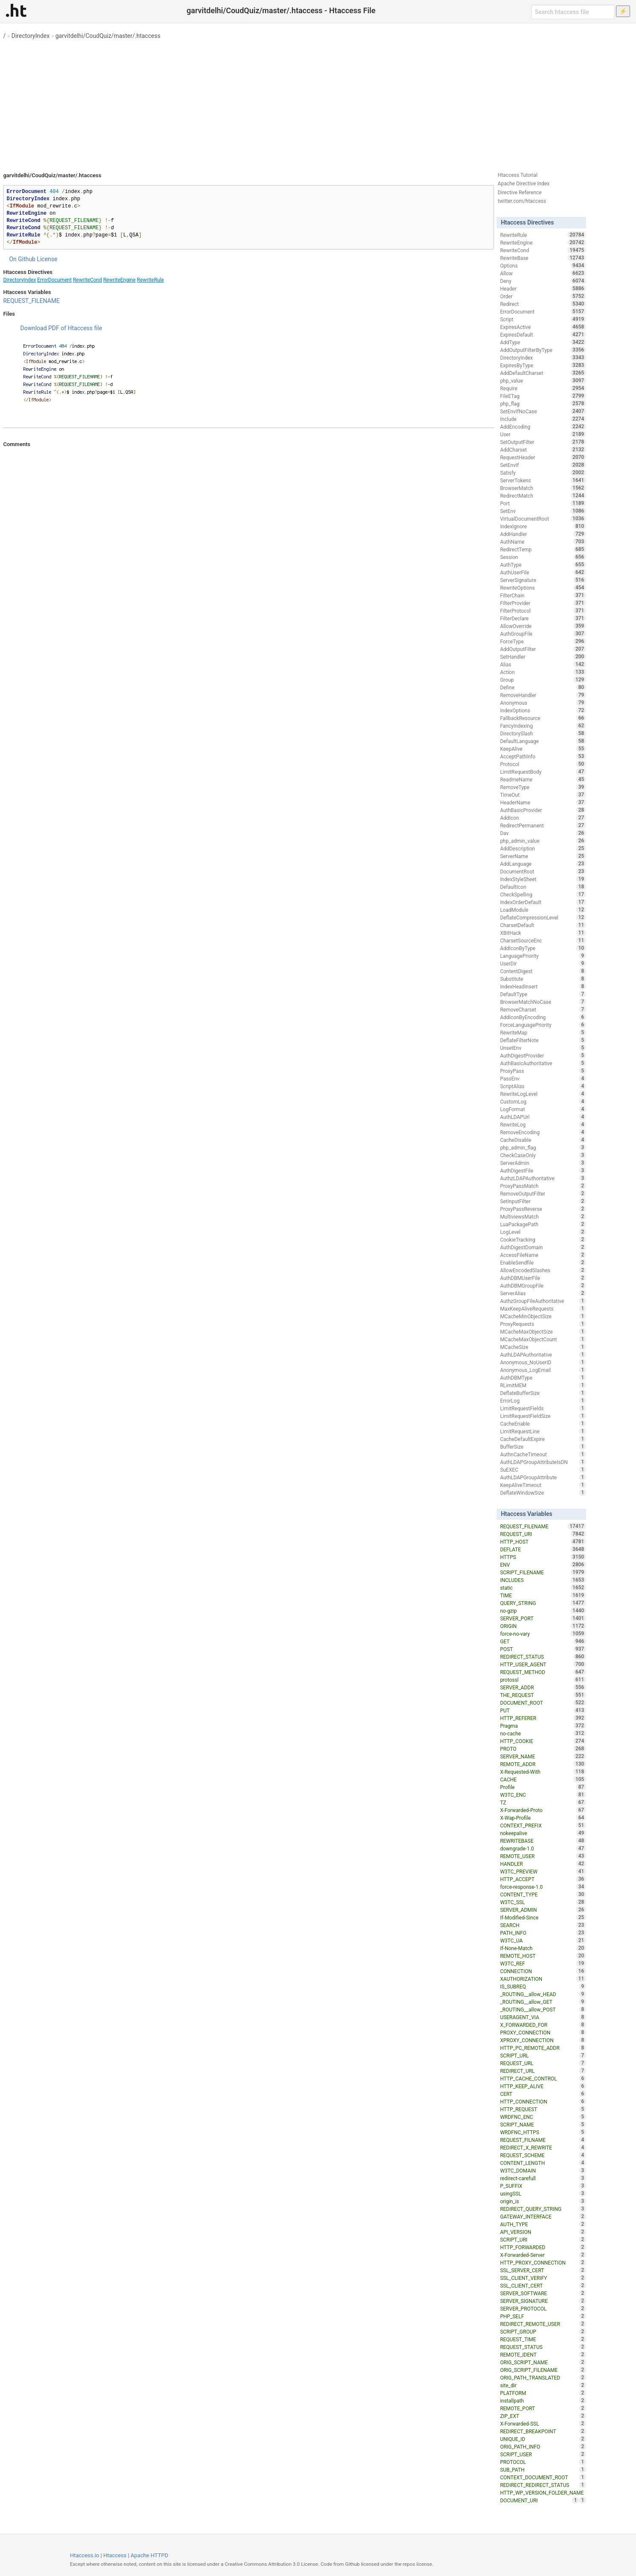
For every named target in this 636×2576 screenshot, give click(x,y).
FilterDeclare (543, 618)
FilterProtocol (543, 610)
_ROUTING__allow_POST (543, 2009)
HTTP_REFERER (543, 1717)
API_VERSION (543, 2231)
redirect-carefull (543, 2178)
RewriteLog (543, 1124)
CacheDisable (543, 1139)
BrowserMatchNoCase (543, 1001)
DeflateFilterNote (543, 1040)
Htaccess (115, 2555)
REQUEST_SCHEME (543, 2155)
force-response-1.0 (543, 1886)
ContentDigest (543, 971)
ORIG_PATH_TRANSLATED (543, 2377)
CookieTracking (543, 1239)
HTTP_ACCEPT (543, 1879)
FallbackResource (543, 718)
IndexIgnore (543, 526)
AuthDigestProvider (543, 1055)
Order (543, 296)
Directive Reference (519, 193)
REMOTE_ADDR (543, 1764)
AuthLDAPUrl (543, 1116)
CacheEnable (543, 1423)
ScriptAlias (543, 1086)
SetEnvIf (543, 464)
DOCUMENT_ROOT (543, 1702)
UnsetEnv (543, 1047)
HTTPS (543, 1556)
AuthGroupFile (543, 633)
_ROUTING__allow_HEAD (543, 1994)
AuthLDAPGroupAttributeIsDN (543, 1461)
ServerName (543, 856)
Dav (543, 833)
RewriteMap (543, 1032)
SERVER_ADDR (543, 1687)
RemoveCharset (543, 1009)
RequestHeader (543, 457)
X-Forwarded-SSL (543, 2423)
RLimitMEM (543, 1385)
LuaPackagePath (543, 1224)
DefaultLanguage (543, 741)
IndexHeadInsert (543, 986)
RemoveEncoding (543, 1132)
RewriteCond (87, 280)
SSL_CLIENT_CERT (543, 2285)
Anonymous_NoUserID (543, 1362)
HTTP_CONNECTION (543, 2101)
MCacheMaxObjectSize (543, 1331)
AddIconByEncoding (543, 1017)
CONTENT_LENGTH (543, 2162)
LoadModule (543, 909)
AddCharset (543, 449)
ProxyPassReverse (543, 1208)
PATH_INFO (543, 1932)
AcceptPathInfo (543, 756)
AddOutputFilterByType (543, 349)
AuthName (543, 541)
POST (543, 1648)
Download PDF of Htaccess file (61, 328)
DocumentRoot (543, 871)
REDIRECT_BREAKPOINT (543, 2431)
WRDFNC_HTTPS (543, 2132)
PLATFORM (543, 2392)
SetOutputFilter (543, 441)
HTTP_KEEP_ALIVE (543, 2086)
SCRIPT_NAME (543, 2124)
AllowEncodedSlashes (543, 1270)
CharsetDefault (543, 925)
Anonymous (543, 702)
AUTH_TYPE (543, 2224)
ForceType (543, 641)
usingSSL (543, 2193)
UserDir (543, 963)
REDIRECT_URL (543, 2070)
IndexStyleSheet (543, 879)
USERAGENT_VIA (543, 2017)
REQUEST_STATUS (543, 2346)
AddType (543, 342)
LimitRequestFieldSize (543, 1415)
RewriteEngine (119, 280)
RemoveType (543, 787)
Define (543, 687)
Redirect (543, 303)
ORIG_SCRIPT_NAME (543, 2362)
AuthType (543, 564)
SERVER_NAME (543, 1756)
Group (543, 679)
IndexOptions (543, 710)
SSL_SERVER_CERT (543, 2270)
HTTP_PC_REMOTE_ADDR (543, 2047)
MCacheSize (543, 1346)
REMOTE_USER (543, 1856)
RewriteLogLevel (543, 1093)
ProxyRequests (543, 1323)
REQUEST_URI (543, 1533)
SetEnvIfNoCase (543, 411)
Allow (543, 273)
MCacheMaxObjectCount (543, 1339)
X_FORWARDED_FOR (543, 2024)
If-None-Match (543, 1948)
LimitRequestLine (543, 1431)
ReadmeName (543, 779)
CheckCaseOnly (543, 1155)
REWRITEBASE (543, 1840)
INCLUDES (543, 1579)
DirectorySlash (543, 733)
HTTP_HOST (543, 1541)
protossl (543, 1679)
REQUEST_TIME (543, 2339)
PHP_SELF (543, 2316)
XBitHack (543, 932)
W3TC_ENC (543, 1794)
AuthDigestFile (543, 1170)
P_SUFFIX (543, 2185)
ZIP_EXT (543, 2415)
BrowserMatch (543, 487)
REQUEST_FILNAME (543, 2139)
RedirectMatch (543, 495)
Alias (543, 664)
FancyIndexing (543, 725)
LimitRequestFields (543, 1408)
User (543, 434)
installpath (543, 2400)
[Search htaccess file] (573, 12)
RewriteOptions (543, 587)
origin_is (543, 2201)
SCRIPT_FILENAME (543, 1572)
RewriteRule (150, 280)
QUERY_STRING (543, 1602)
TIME (543, 1595)
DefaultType (543, 994)
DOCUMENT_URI (539, 2500)
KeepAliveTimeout (543, 1484)
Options (543, 265)
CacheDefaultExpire (543, 1438)
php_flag (543, 403)
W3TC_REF (543, 1963)
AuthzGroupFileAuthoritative (543, 1300)
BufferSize (543, 1446)
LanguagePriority (543, 955)
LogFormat (543, 1109)
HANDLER (543, 1863)
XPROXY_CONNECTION (543, 2040)
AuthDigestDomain (543, 1247)
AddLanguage (543, 863)
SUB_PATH (543, 2469)
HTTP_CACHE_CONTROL (543, 2078)
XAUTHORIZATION (543, 1978)
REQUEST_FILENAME (31, 300)
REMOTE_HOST (543, 1955)
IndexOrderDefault (543, 902)
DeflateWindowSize (543, 1492)
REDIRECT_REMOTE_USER (543, 2323)
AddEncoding (543, 426)
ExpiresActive (543, 326)
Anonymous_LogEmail (543, 1369)
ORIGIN (543, 1625)
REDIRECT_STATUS (543, 1656)
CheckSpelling (543, 894)
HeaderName (543, 802)
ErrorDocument (54, 280)
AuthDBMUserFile (543, 1277)
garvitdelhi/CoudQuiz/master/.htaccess (108, 35)
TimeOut (543, 794)
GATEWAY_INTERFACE (543, 2216)
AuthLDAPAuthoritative (543, 1354)
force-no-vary (543, 1633)
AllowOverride (543, 625)
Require (543, 388)
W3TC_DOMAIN (543, 2170)
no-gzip (543, 1610)
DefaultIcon (543, 886)
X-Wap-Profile (543, 1817)
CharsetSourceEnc (543, 940)
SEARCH (543, 1925)
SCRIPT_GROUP (543, 2331)
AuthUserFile (543, 572)
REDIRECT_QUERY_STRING (543, 2208)
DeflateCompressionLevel (543, 917)
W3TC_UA (543, 1940)
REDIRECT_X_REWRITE (543, 2147)
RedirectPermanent (543, 825)
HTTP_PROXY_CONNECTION (543, 2262)
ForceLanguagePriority (543, 1024)
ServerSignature (543, 579)
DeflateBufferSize (543, 1392)
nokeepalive (543, 1833)
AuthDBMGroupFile (543, 1285)
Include (543, 418)
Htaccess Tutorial (517, 175)
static (543, 1587)
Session (543, 556)
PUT (543, 1710)
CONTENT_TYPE (543, 1894)
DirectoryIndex (31, 35)
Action (543, 671)
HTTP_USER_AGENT (543, 1664)
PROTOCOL (543, 2461)
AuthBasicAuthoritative (543, 1063)
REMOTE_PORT (543, 2408)
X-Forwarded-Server (543, 2254)
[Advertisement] (318, 102)
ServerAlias (543, 1293)
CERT (543, 2093)
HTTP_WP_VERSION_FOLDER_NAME (543, 2493)
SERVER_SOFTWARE (543, 2293)
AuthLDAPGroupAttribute (543, 1477)
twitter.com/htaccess (522, 201)
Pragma (543, 1725)
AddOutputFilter (543, 648)
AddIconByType (543, 948)
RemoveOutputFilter (543, 1193)
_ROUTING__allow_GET (543, 2001)
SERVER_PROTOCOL (543, 2308)
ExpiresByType (543, 365)
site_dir (543, 2385)
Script (543, 319)
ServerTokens (543, 480)
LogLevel (543, 1231)
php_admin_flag (543, 1147)
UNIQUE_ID (543, 2438)
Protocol (543, 764)
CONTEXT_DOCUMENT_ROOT (543, 2477)
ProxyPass (543, 1070)
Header (543, 288)
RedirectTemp (543, 549)
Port (543, 503)
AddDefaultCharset (543, 372)
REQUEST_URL (543, 2063)
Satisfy (543, 472)
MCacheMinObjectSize (543, 1316)
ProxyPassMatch (543, 1185)
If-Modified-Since (543, 1917)
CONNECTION (543, 1971)
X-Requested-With (543, 1771)
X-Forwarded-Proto (543, 1810)
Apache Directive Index (524, 184)
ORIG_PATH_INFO (543, 2446)
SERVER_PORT (543, 1618)
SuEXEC (543, 1469)
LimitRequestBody (543, 771)
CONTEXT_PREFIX (543, 1825)
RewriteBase (543, 257)
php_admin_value (543, 840)
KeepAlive (543, 748)
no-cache (543, 1733)
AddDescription (543, 848)
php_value (543, 380)
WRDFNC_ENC (543, 2116)
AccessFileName (543, 1254)
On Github (22, 259)
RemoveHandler (543, 695)
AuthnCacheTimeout (543, 1454)
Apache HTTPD (149, 2555)
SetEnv (543, 510)
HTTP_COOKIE (543, 1741)
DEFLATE (543, 1549)
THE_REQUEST (543, 1694)
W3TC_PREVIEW (543, 1871)
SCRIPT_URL (543, 2055)
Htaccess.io (84, 2555)
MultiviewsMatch (543, 1216)
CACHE (543, 1779)
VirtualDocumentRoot (543, 518)
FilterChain (543, 595)
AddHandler (543, 533)
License (47, 259)
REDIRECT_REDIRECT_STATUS (543, 2484)
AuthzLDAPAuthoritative (543, 1178)
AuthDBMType (543, 1377)
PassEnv (543, 1078)
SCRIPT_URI (543, 2239)
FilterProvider (543, 602)
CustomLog (543, 1101)
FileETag (543, 395)
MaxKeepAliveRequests (543, 1308)
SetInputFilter (543, 1201)
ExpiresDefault (543, 334)
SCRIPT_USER (543, 2454)
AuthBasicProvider (543, 810)
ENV (543, 1564)
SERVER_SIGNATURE (543, 2300)
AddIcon (543, 817)
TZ (543, 1802)
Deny (543, 280)
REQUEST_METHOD (543, 1671)
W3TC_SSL (543, 1902)
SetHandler (543, 656)
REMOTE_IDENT (543, 2354)
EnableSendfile (543, 1262)
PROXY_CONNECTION (543, 2032)
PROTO (543, 1748)
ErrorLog (543, 1400)
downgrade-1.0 (543, 1848)
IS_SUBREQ (543, 1986)
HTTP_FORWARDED (543, 2247)
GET (543, 1641)
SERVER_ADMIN (543, 1909)
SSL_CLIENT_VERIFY (543, 2277)
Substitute (543, 978)
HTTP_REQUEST (543, 2109)
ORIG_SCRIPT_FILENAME (543, 2369)
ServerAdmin (543, 1162)
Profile (543, 1787)
